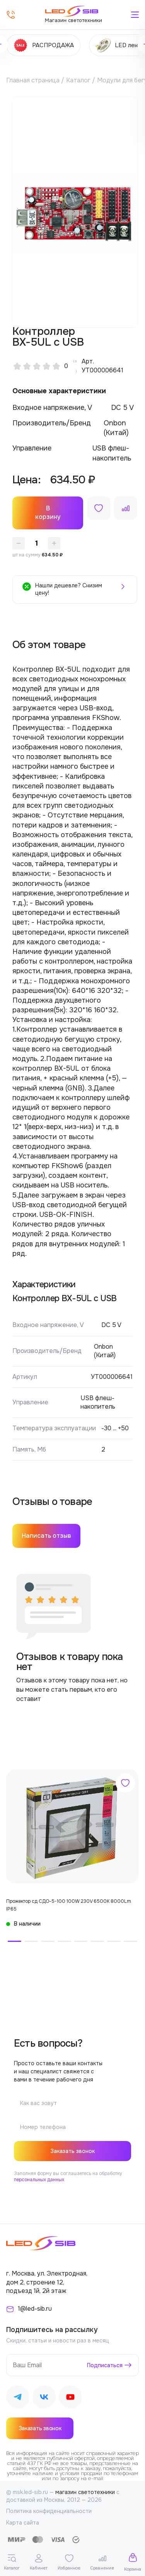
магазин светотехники (85, 2492)
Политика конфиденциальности (49, 2511)
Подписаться (105, 2364)
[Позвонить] (10, 14)
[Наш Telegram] (17, 2398)
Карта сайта (22, 2522)
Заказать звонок (72, 2151)
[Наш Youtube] (70, 2398)
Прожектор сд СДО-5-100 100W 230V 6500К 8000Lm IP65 (68, 1905)
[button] (14, 1941)
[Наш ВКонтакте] (44, 2398)
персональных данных (39, 2180)
